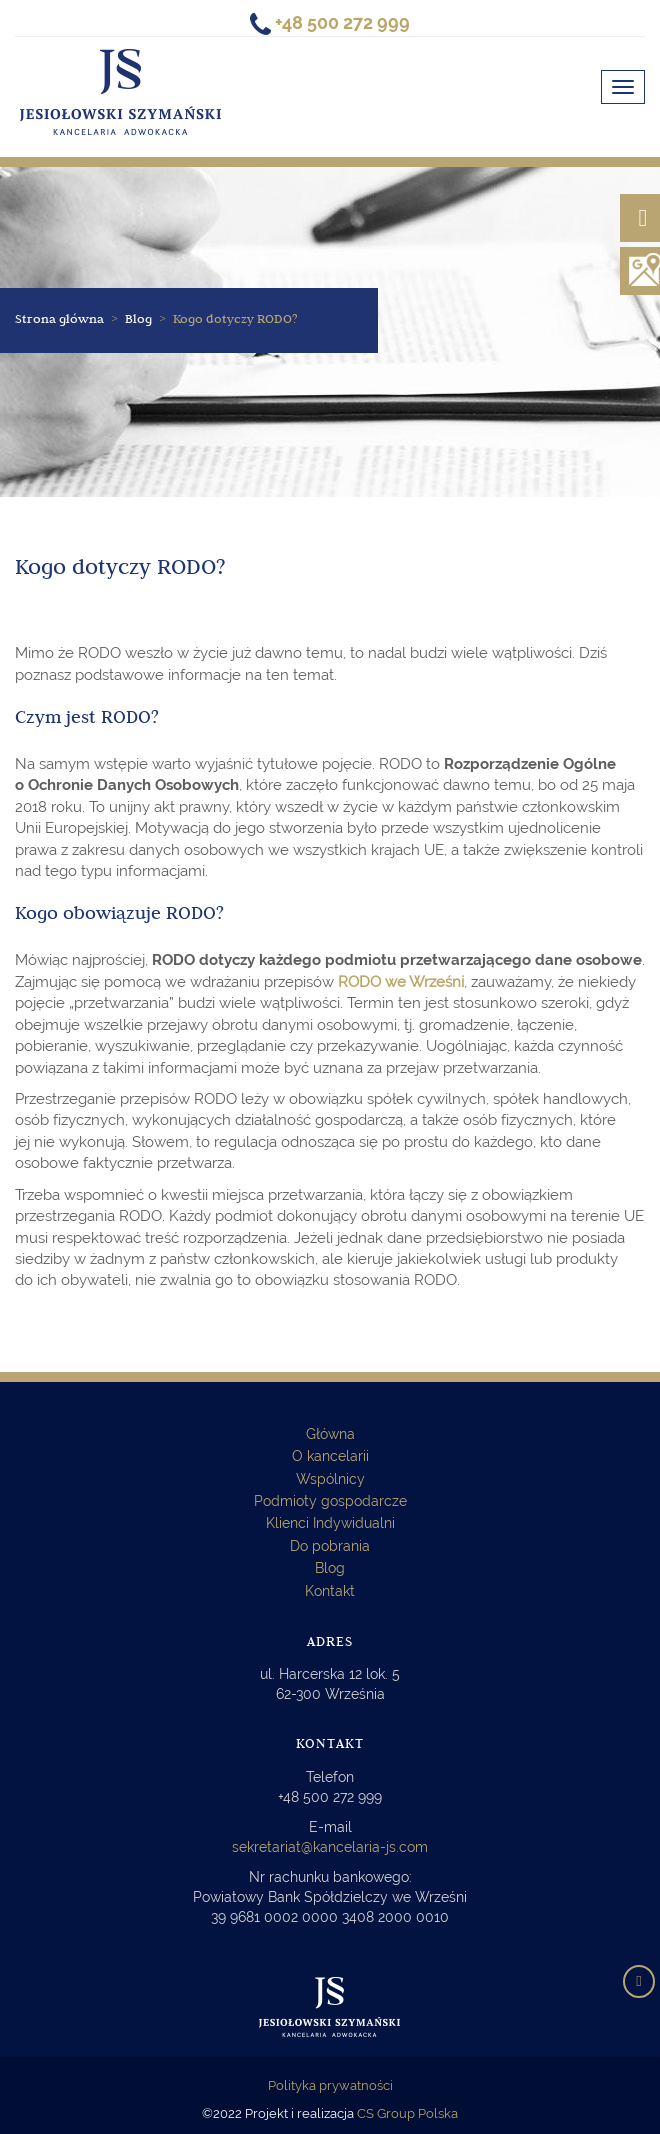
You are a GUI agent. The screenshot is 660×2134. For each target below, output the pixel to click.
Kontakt (330, 1591)
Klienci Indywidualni (330, 1523)
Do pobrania (330, 1546)
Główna (330, 1434)
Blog (330, 1568)
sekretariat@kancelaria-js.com (330, 1847)
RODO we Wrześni (401, 982)
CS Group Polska (407, 2113)
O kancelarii (330, 1456)
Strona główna (59, 320)
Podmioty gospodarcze (330, 1501)
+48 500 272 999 (330, 1797)
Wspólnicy (330, 1479)
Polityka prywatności (330, 2085)
